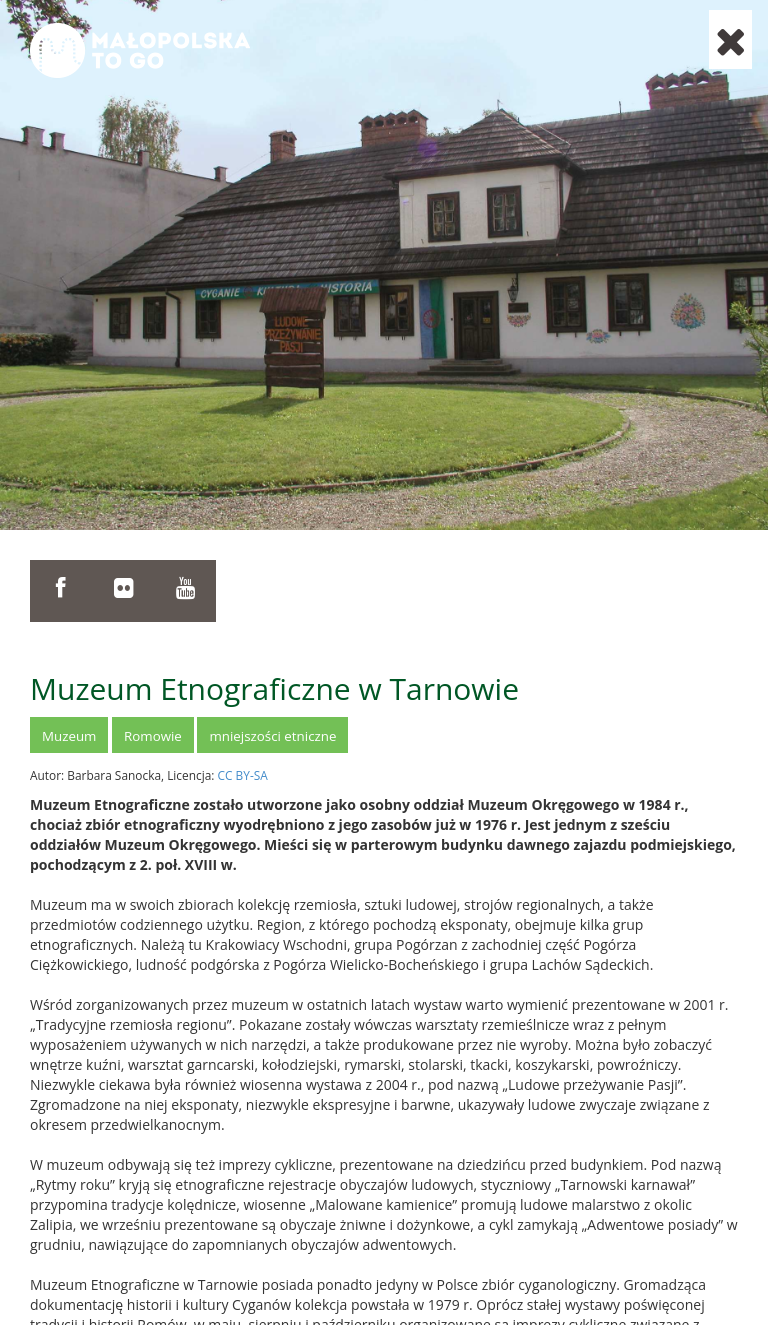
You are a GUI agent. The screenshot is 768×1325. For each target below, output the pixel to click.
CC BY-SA (243, 775)
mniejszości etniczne (272, 736)
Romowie (153, 736)
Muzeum (69, 736)
